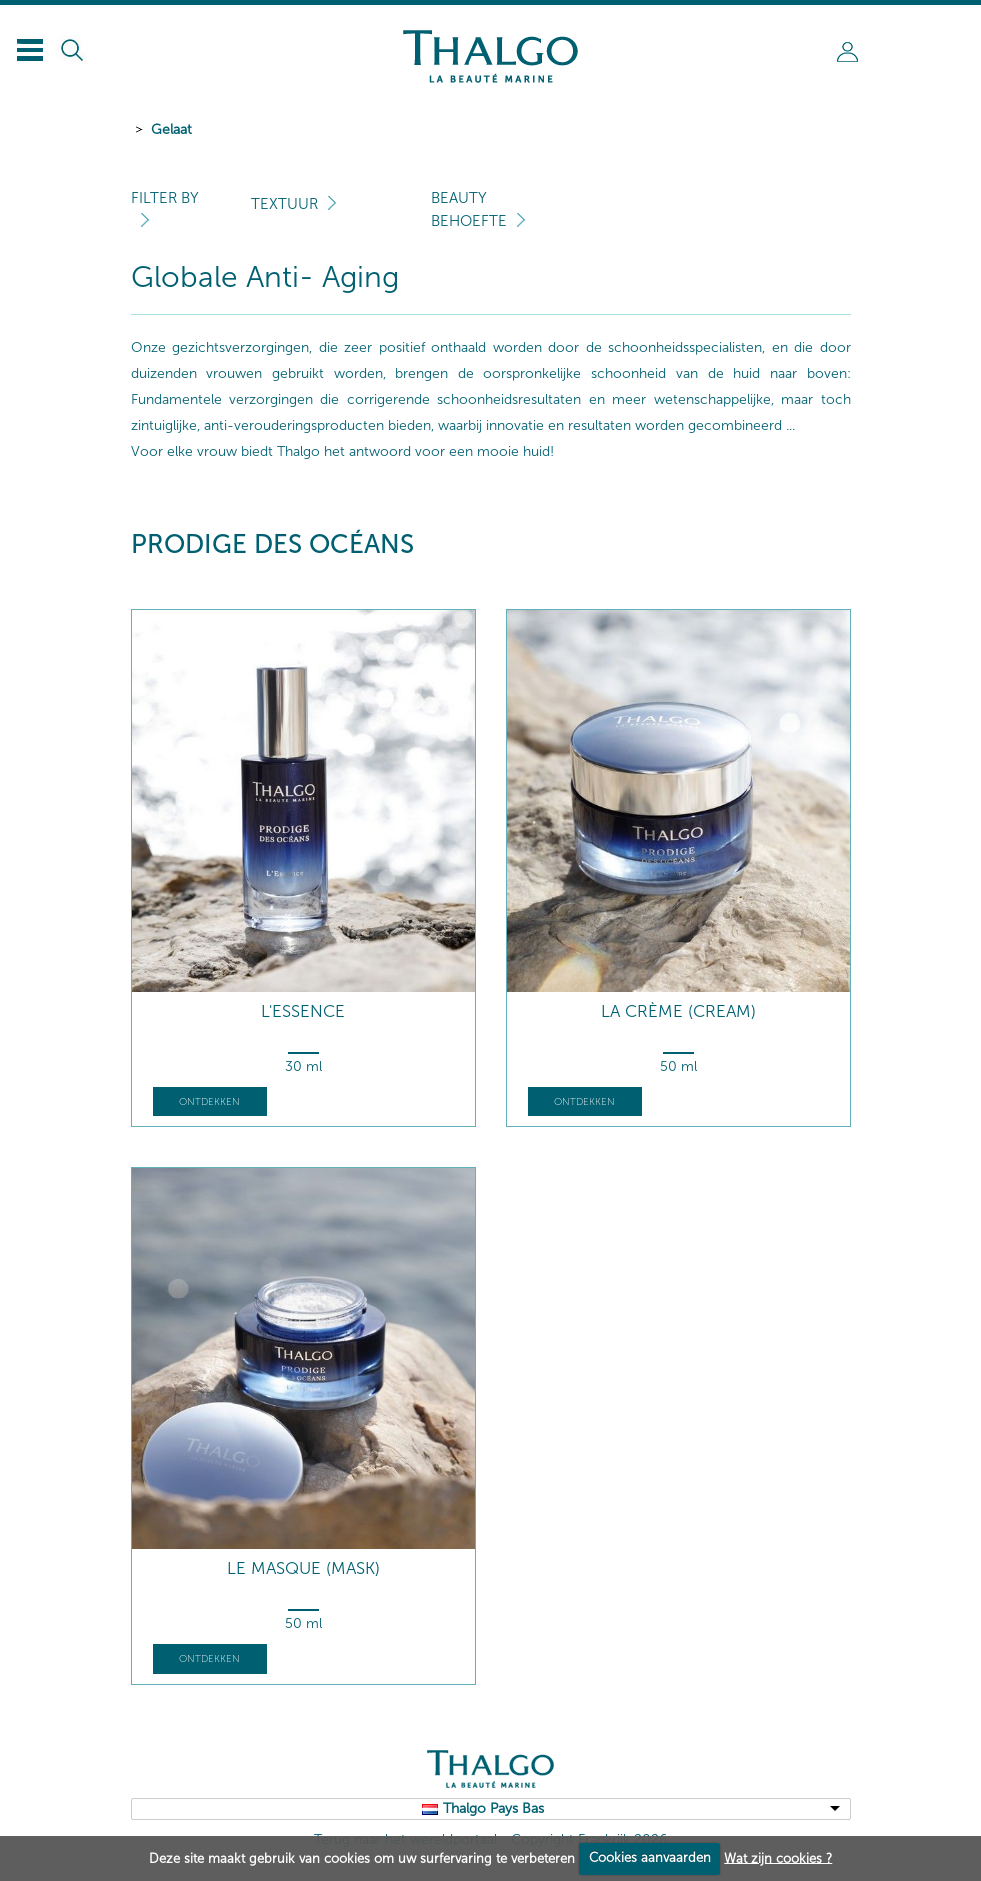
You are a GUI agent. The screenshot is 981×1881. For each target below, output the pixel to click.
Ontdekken (209, 1102)
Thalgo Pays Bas (493, 1808)
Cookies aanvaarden (650, 1857)
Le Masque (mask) (303, 1568)
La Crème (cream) (678, 1011)
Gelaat (171, 129)
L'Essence (303, 1011)
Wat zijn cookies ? (778, 1857)
